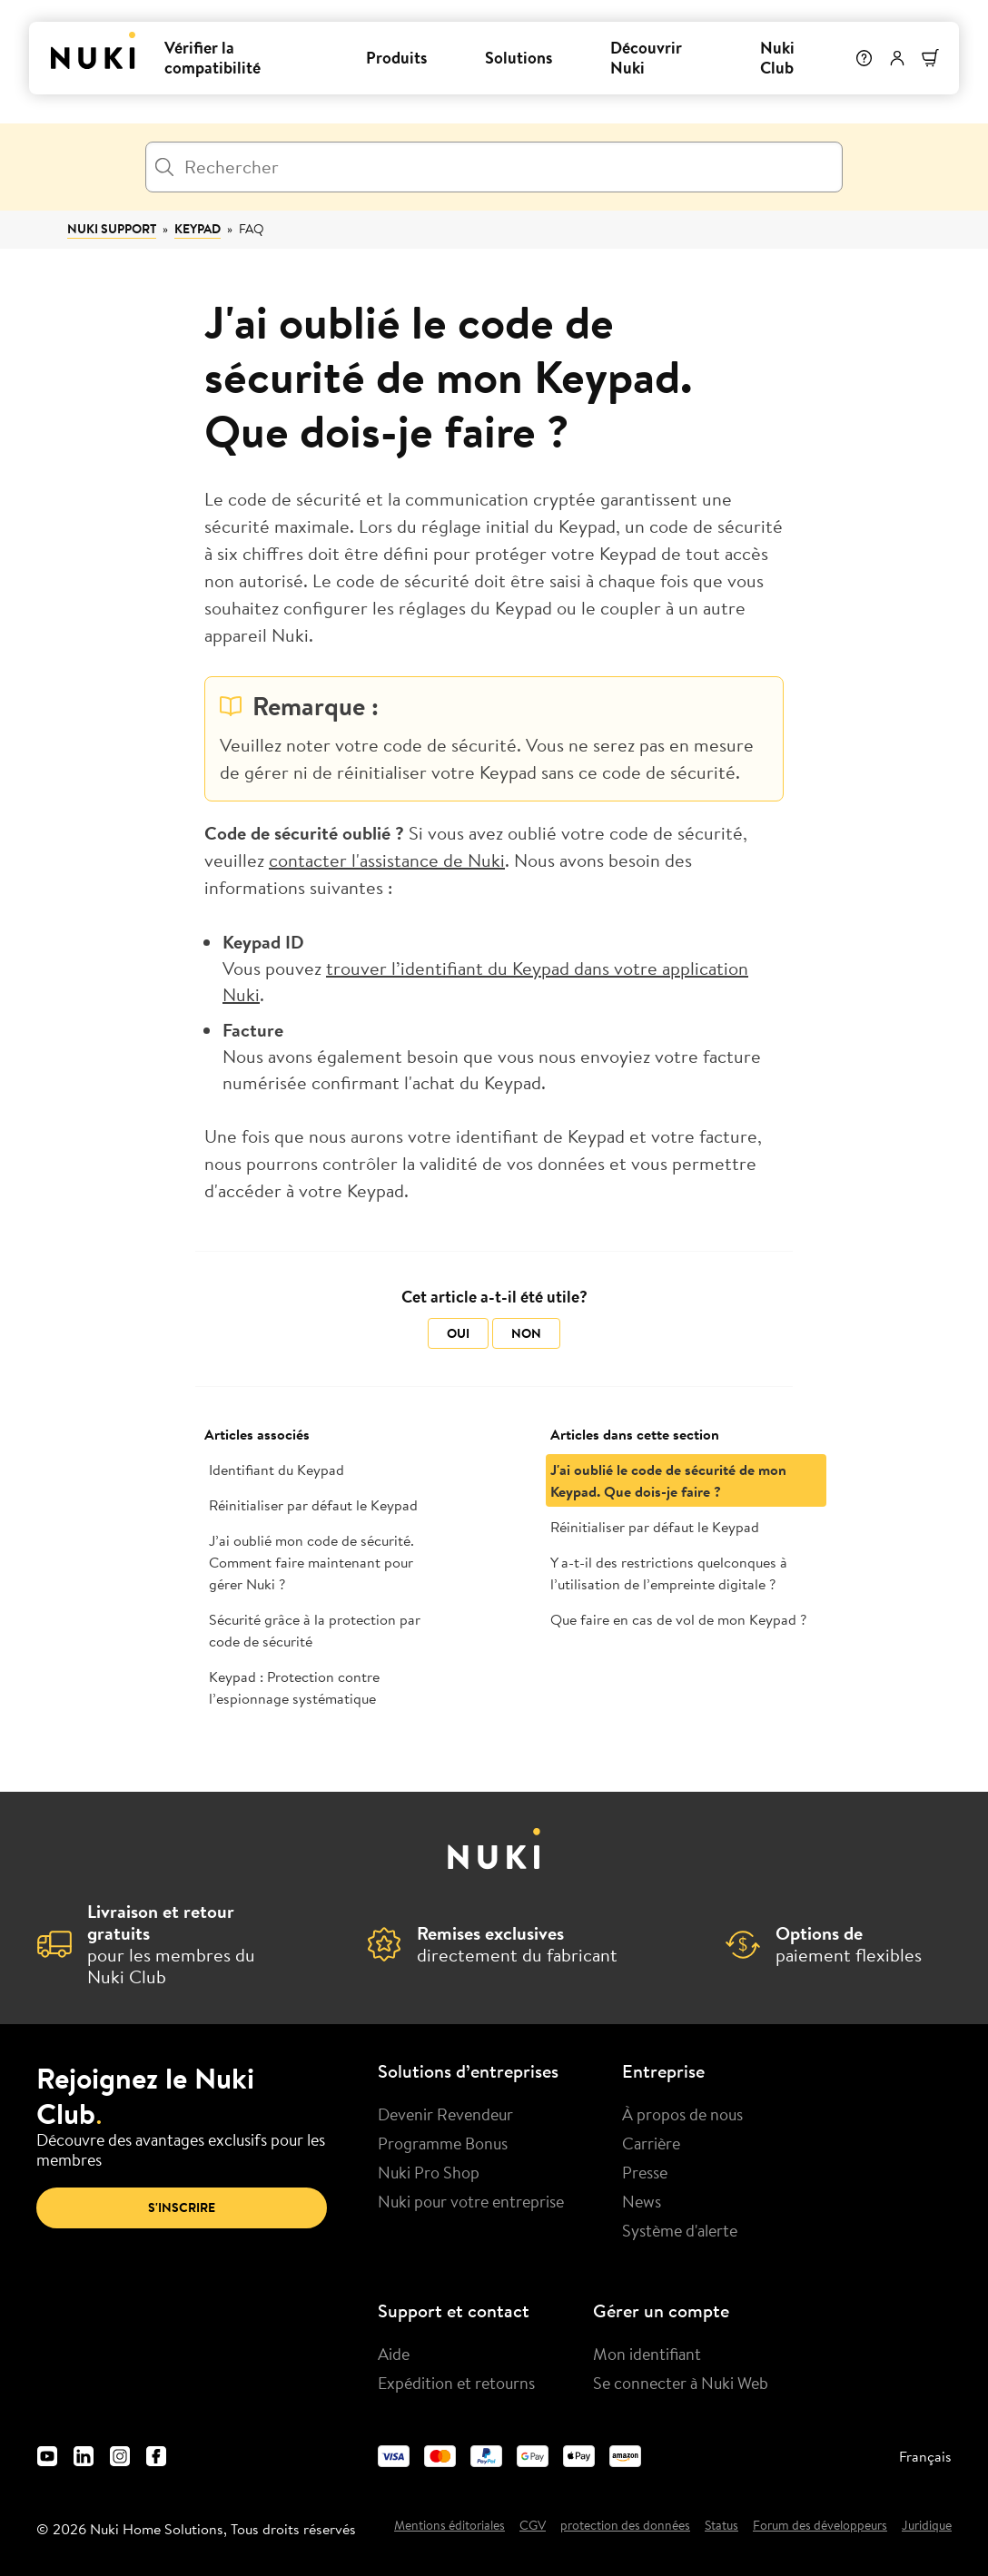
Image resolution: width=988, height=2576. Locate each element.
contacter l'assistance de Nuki (387, 860)
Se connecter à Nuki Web (680, 2382)
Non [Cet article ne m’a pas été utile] (526, 1333)
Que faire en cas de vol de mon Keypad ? (678, 1619)
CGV (532, 2526)
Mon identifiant (647, 2353)
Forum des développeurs (820, 2526)
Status (721, 2526)
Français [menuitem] (925, 2456)
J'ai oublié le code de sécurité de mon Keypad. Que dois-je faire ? (668, 1480)
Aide (394, 2353)
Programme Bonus (443, 2143)
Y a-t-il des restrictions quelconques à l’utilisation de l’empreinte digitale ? (668, 1573)
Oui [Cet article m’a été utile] (458, 1333)
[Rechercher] (494, 167)
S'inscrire (181, 2207)
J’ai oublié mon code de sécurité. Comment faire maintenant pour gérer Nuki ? (311, 1562)
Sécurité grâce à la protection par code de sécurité (314, 1630)
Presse (644, 2172)
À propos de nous (682, 2114)
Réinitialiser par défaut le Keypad (313, 1505)
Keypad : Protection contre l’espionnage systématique (294, 1687)
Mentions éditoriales (449, 2526)
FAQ (251, 229)
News (641, 2201)
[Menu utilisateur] (895, 58)
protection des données (625, 2526)
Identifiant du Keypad (276, 1469)
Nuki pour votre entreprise (471, 2201)
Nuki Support (111, 229)
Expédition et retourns (456, 2382)
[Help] (862, 58)
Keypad (197, 229)
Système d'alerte (679, 2230)
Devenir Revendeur (445, 2114)
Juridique (927, 2526)
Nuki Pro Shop (428, 2172)
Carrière (651, 2143)
